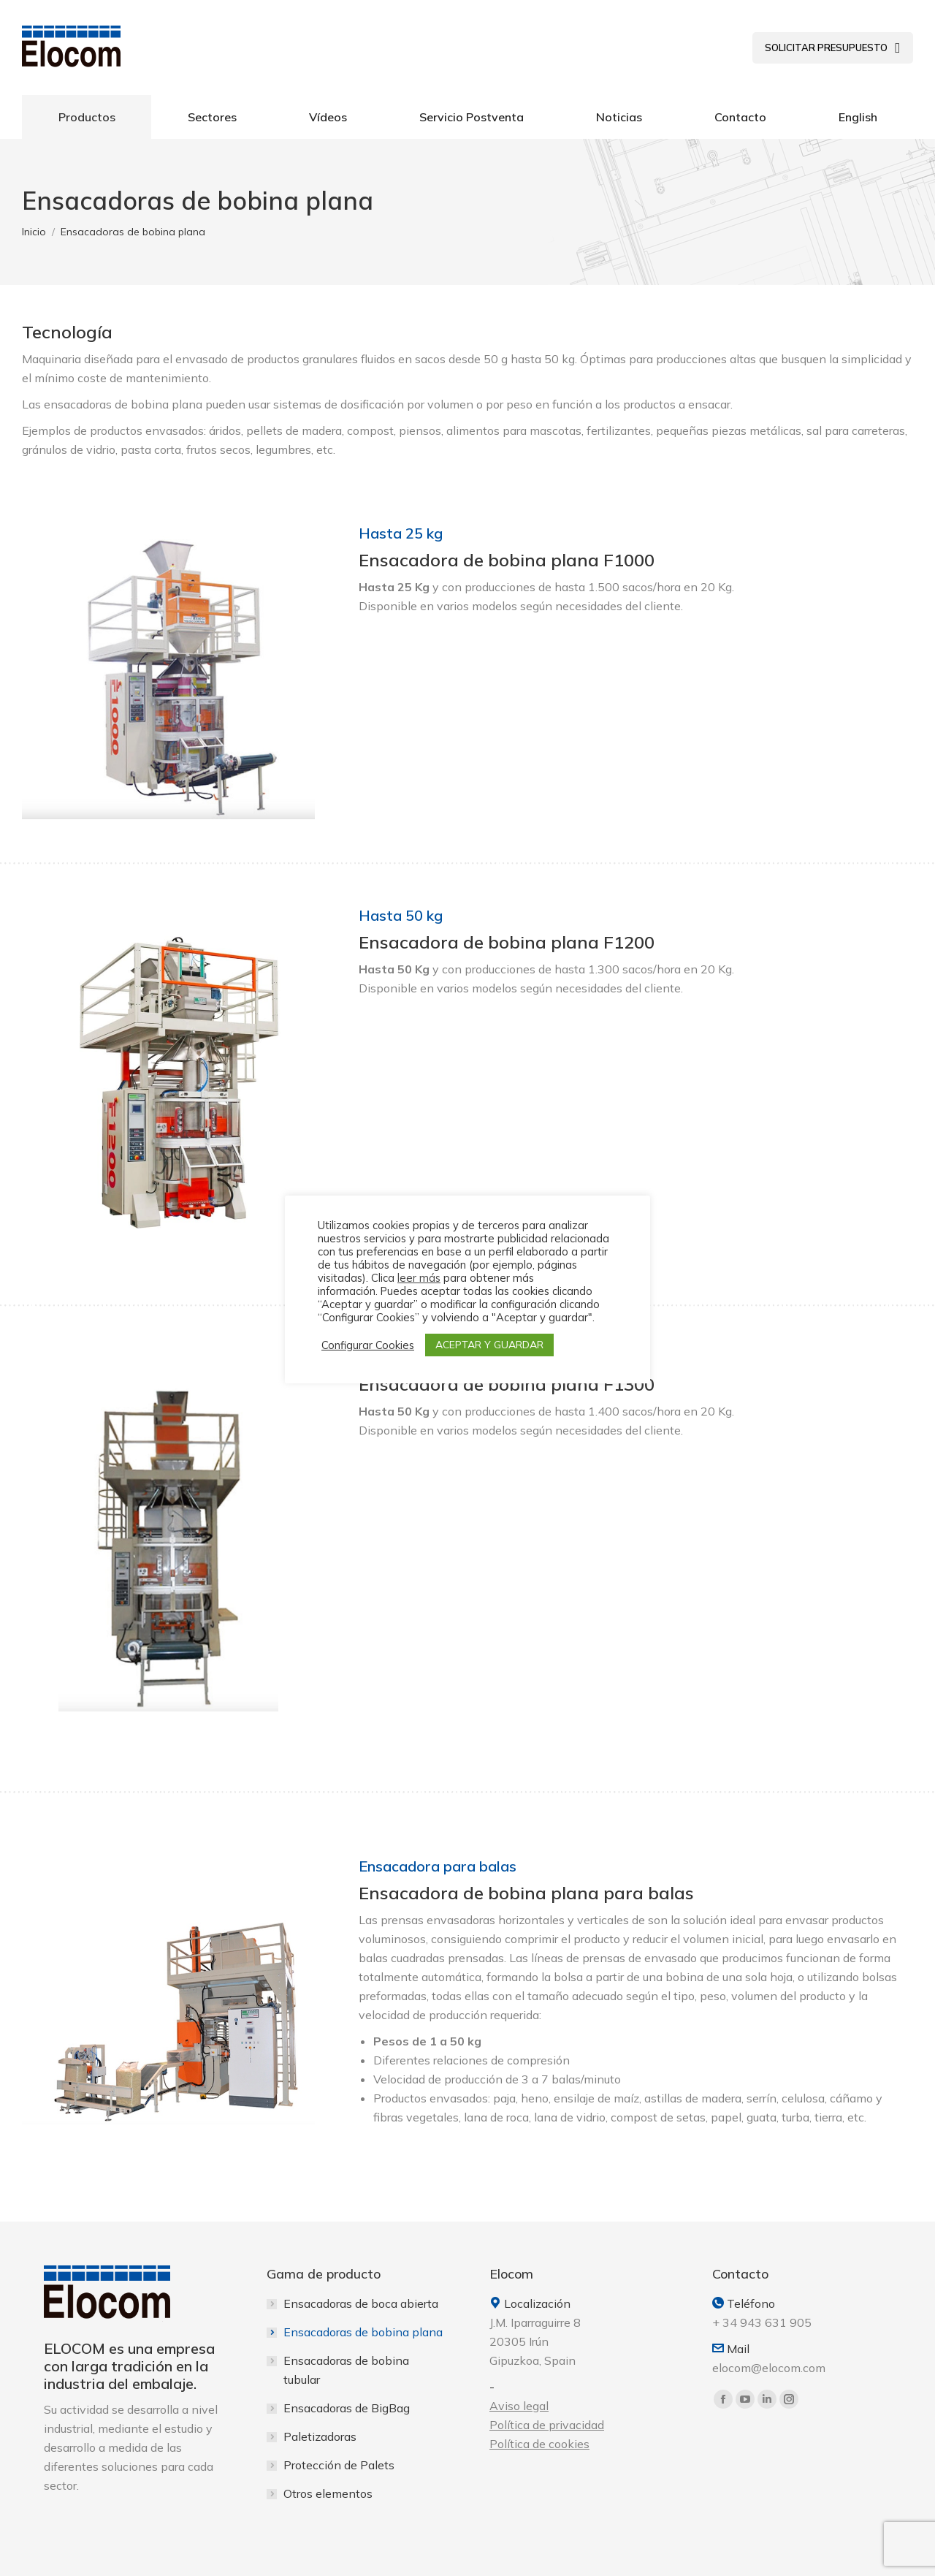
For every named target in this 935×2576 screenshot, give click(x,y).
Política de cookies (539, 2443)
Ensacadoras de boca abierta (360, 2303)
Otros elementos (328, 2493)
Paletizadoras (319, 2436)
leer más (418, 1278)
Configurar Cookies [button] (367, 1345)
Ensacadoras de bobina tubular (346, 2370)
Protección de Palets (338, 2465)
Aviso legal (519, 2405)
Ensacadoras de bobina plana (363, 2332)
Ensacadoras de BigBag (346, 2408)
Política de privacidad (546, 2424)
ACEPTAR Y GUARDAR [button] (489, 1344)
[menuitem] (832, 48)
